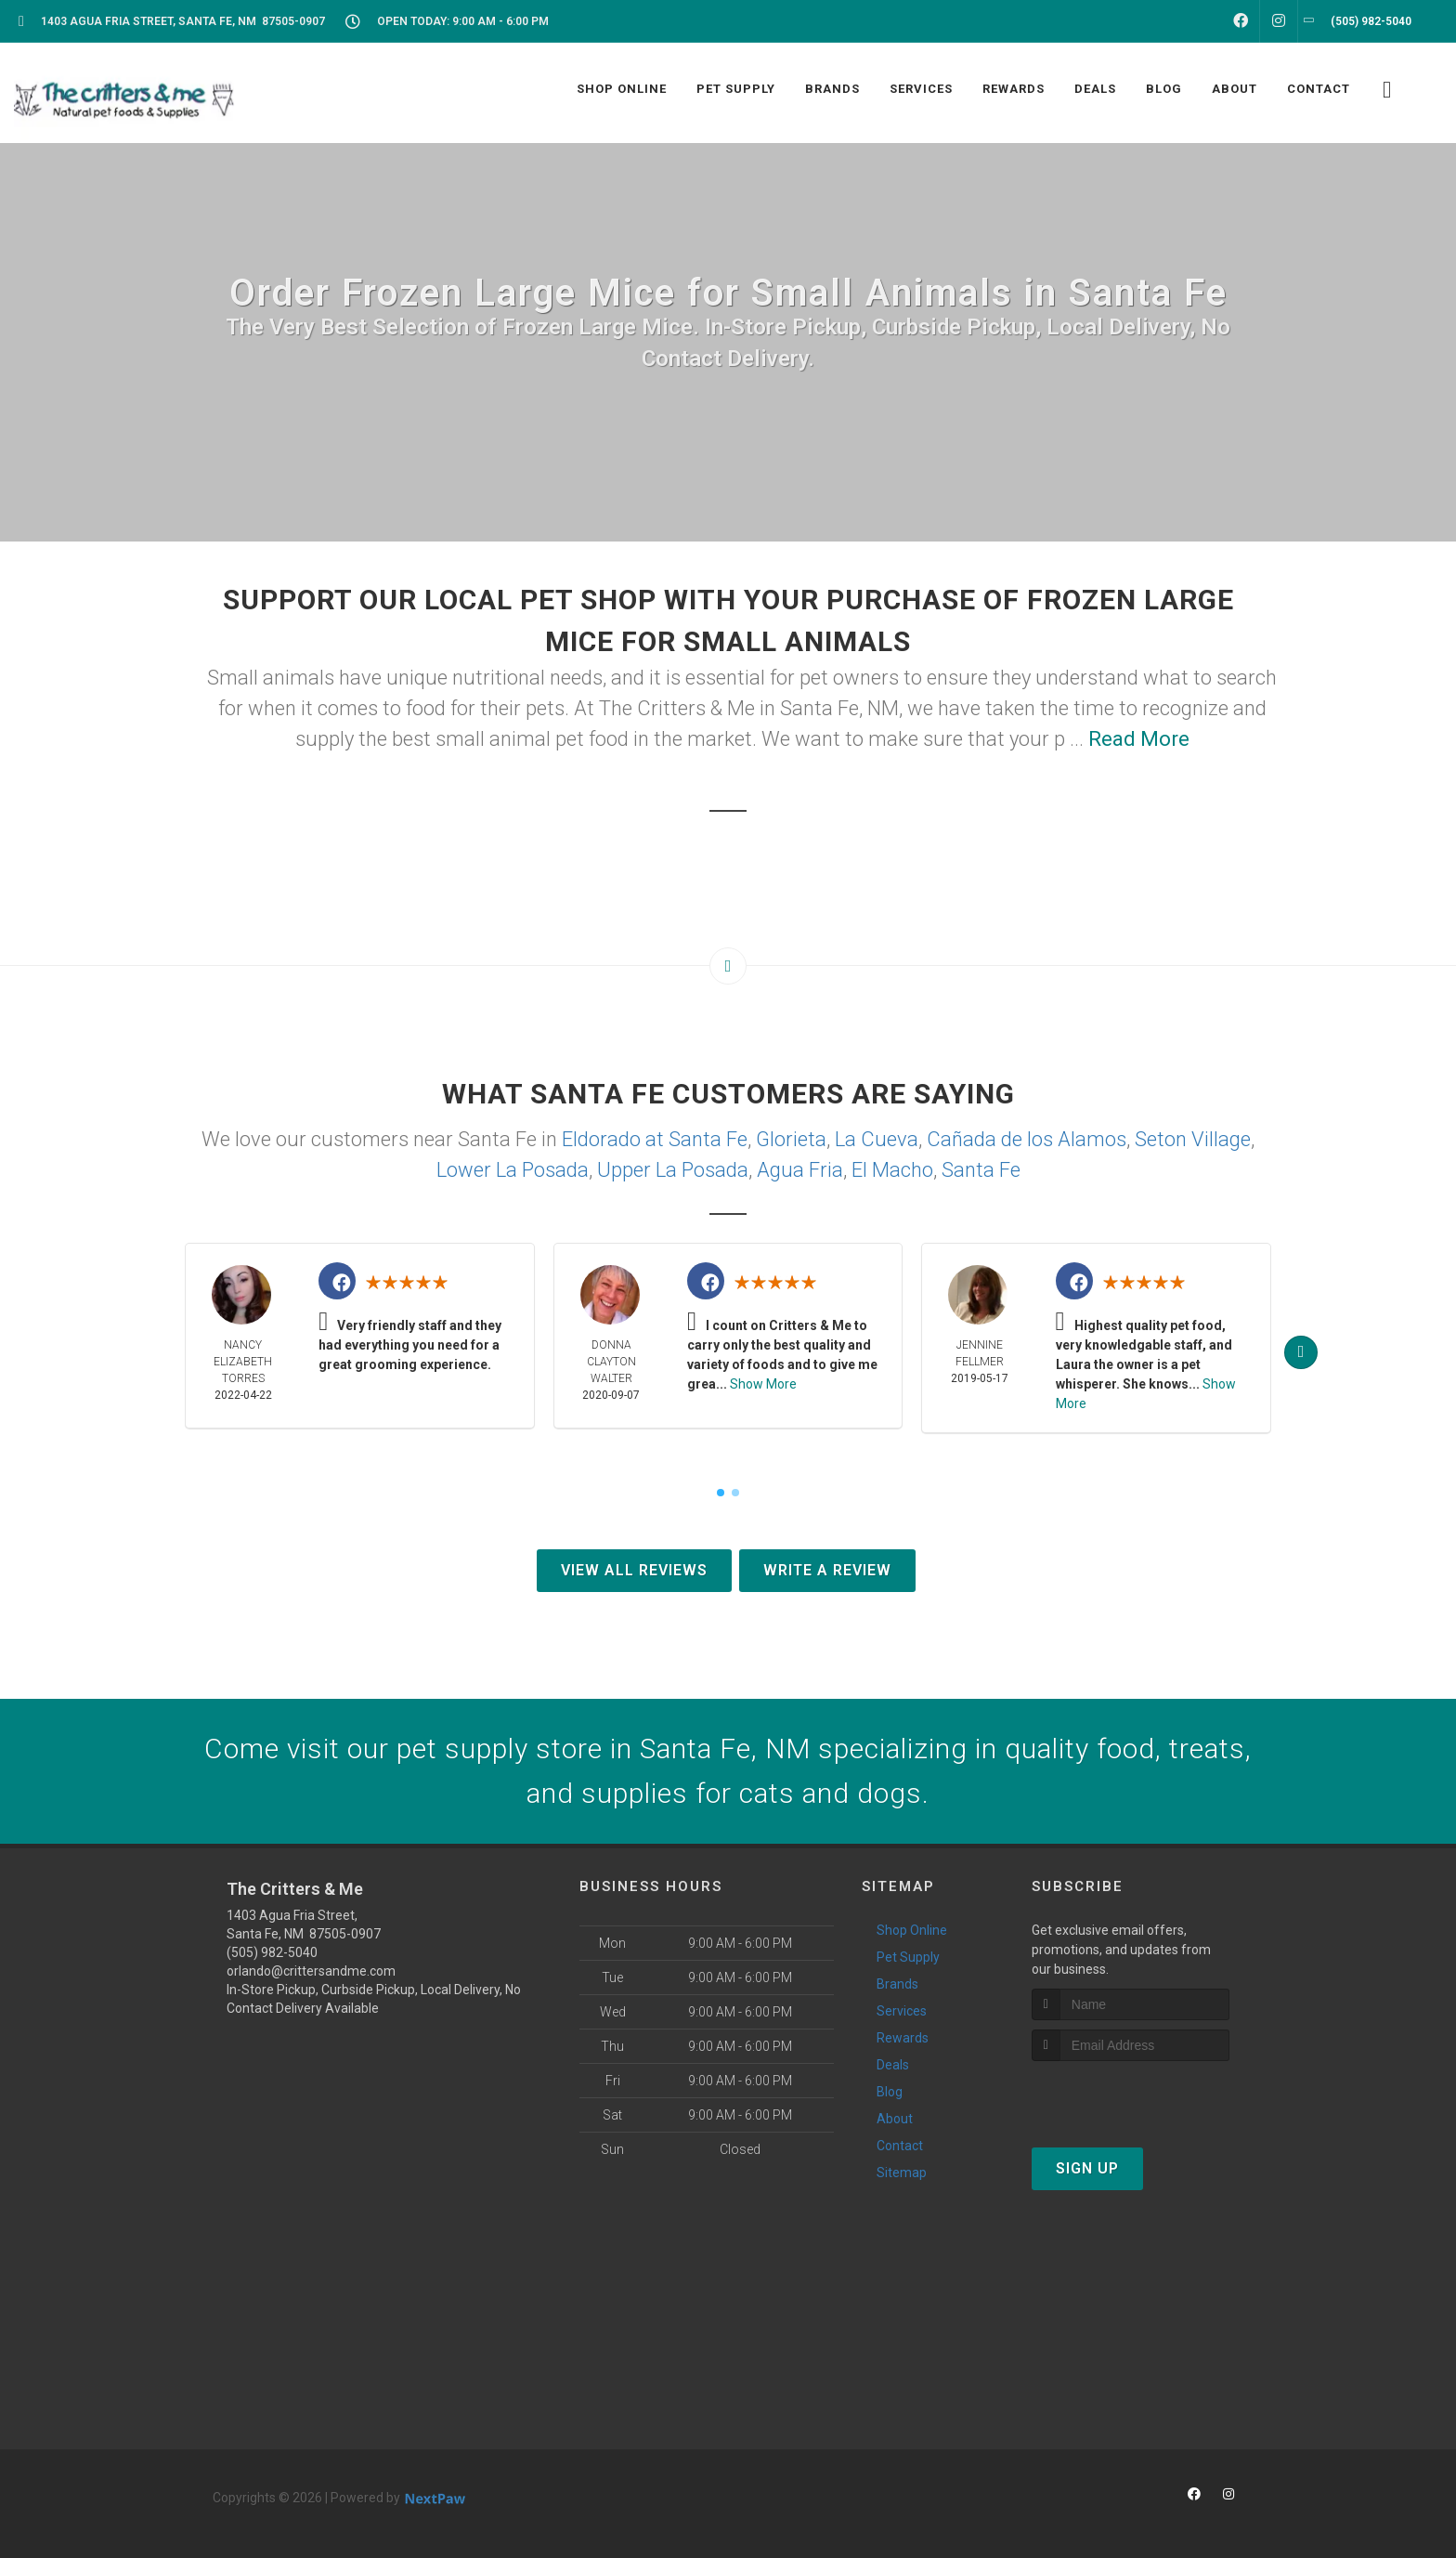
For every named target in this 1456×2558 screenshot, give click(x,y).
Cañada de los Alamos (1026, 1139)
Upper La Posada (672, 1169)
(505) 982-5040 (272, 1952)
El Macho (892, 1169)
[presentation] (1130, 2095)
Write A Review (827, 1570)
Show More (763, 1384)
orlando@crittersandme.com (311, 1971)
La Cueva (876, 1139)
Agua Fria (800, 1169)
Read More (1139, 738)
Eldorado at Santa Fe (655, 1139)
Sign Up (1087, 2168)
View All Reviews (634, 1570)
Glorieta (791, 1139)
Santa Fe (981, 1169)
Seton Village (1193, 1139)
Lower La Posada (512, 1169)
